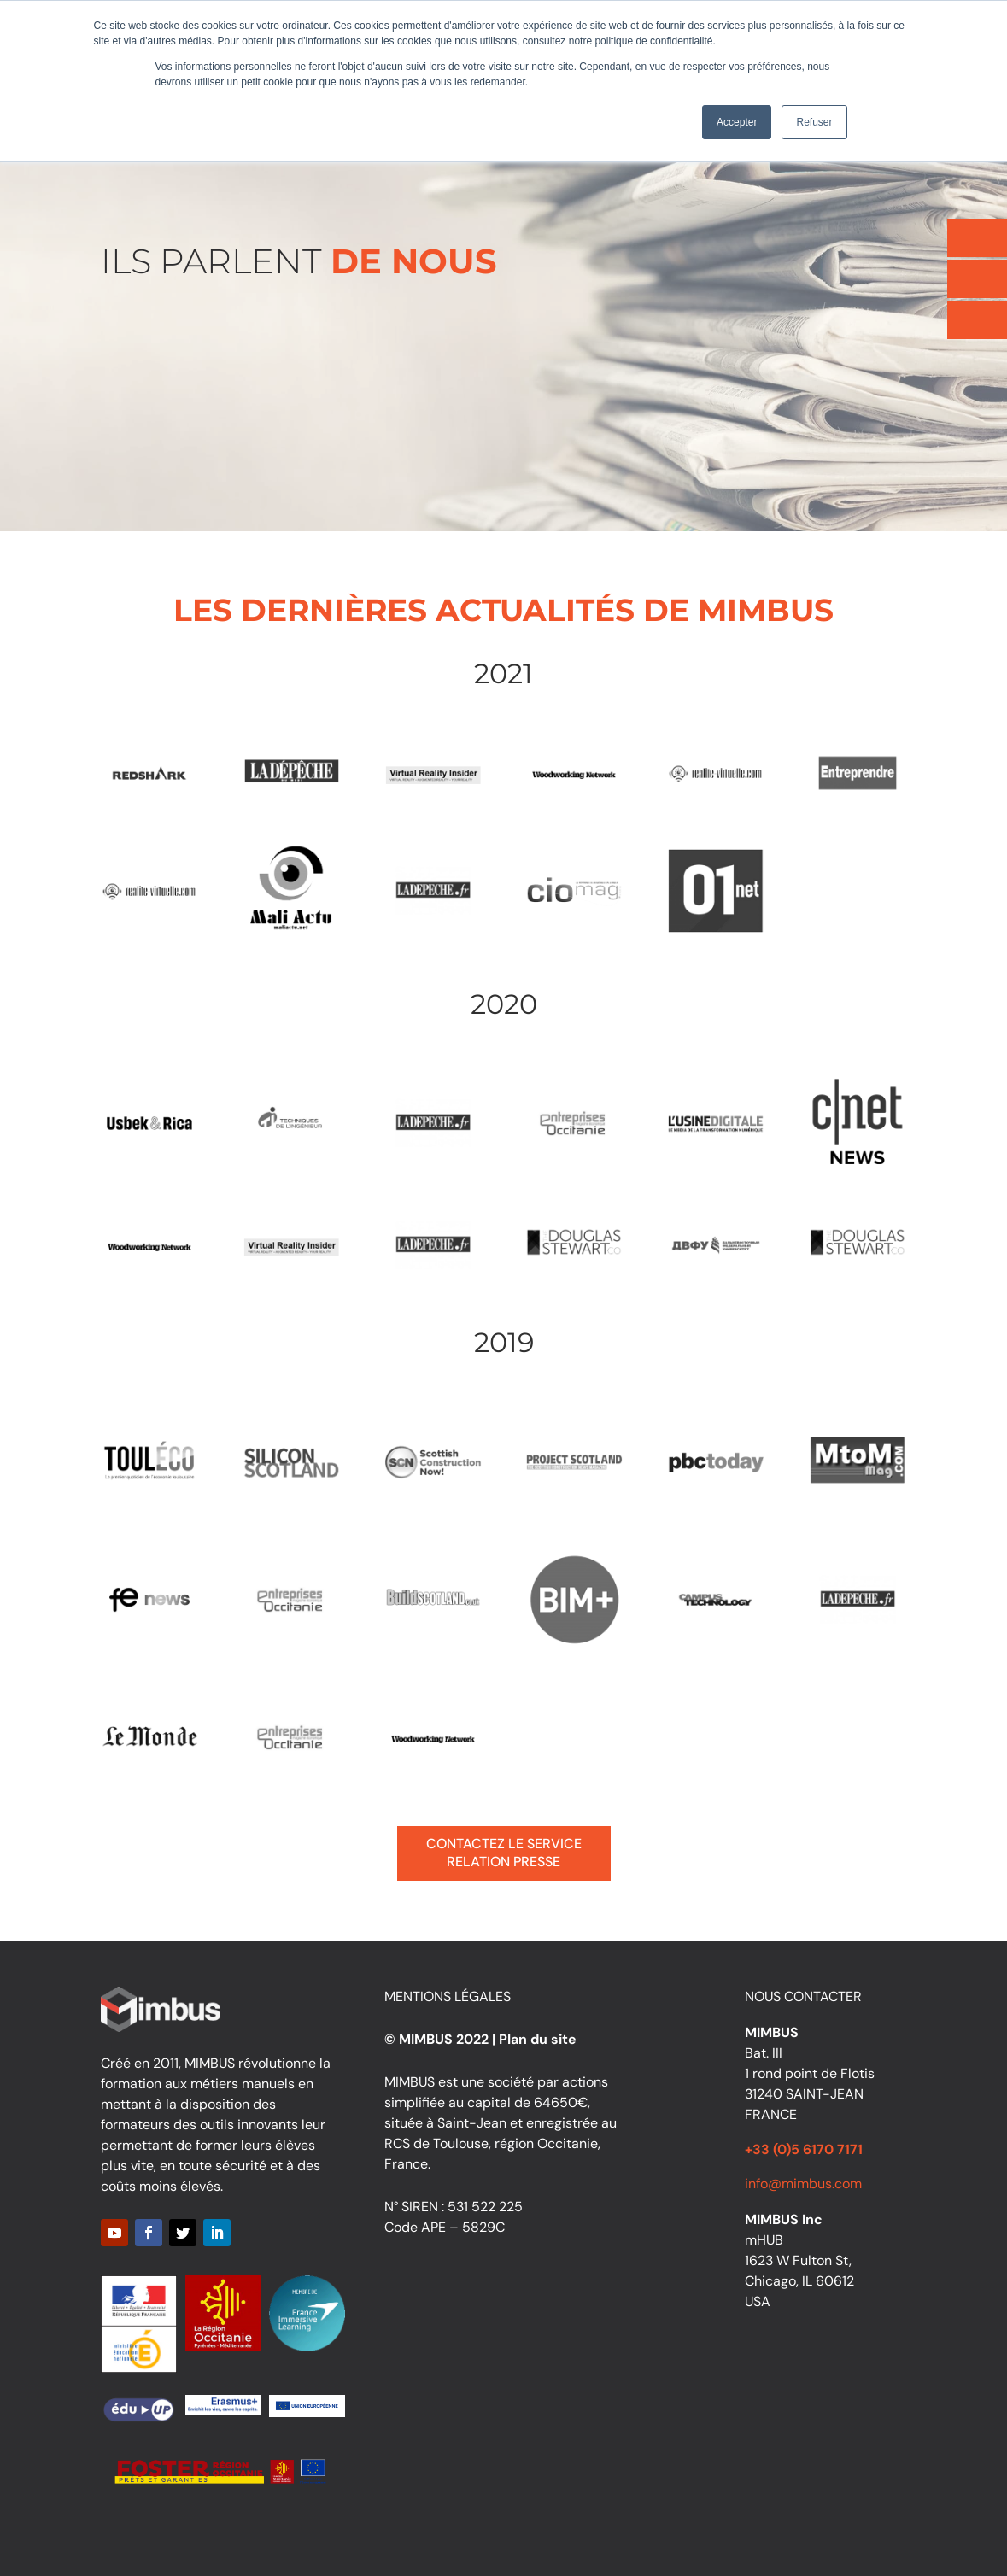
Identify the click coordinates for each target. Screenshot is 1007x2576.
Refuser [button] (814, 122)
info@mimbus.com (803, 2184)
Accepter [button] (737, 122)
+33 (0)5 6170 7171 (804, 2149)
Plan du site (538, 2039)
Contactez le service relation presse (504, 1853)
